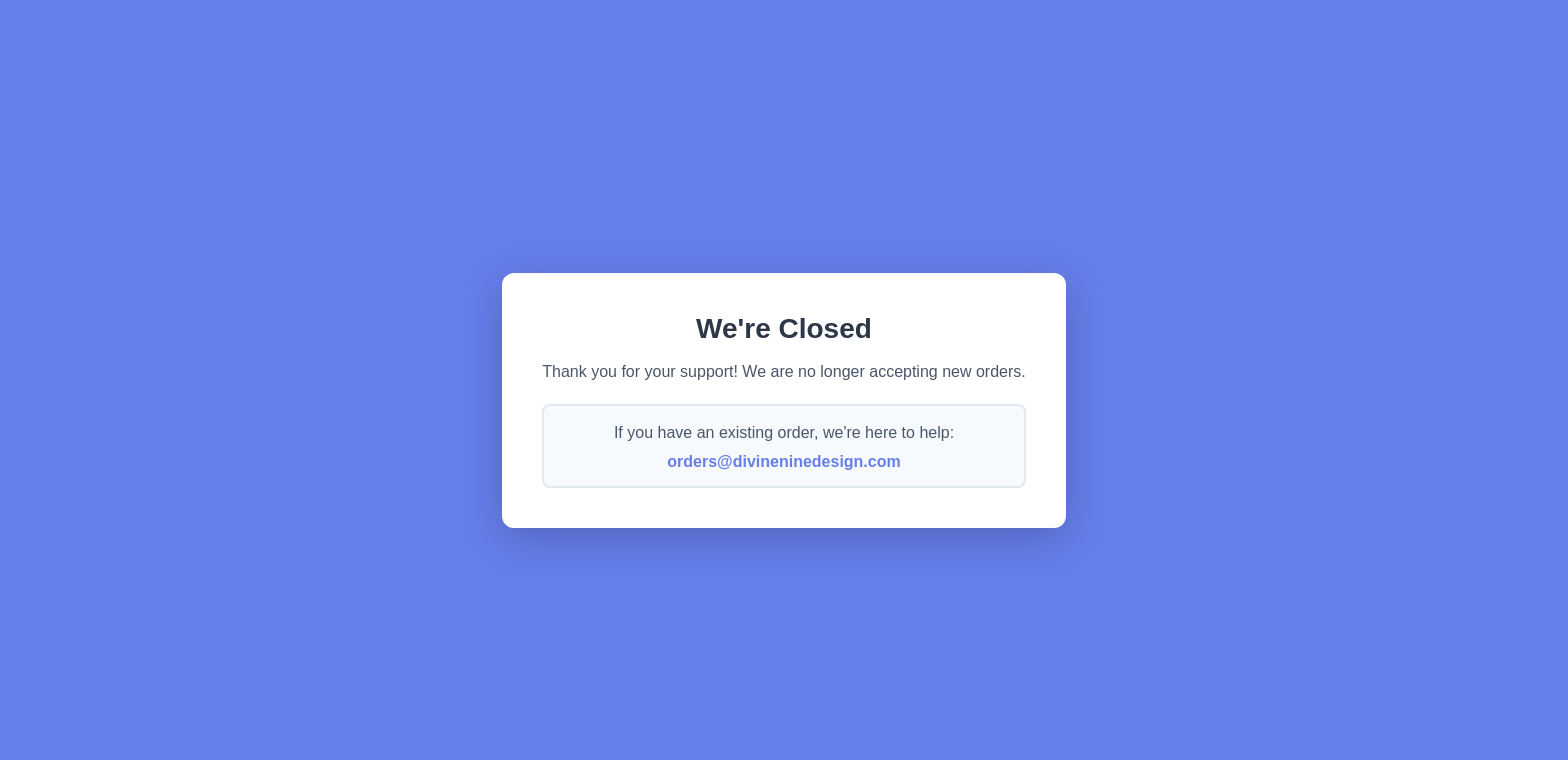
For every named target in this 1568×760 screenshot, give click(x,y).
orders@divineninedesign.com (783, 461)
